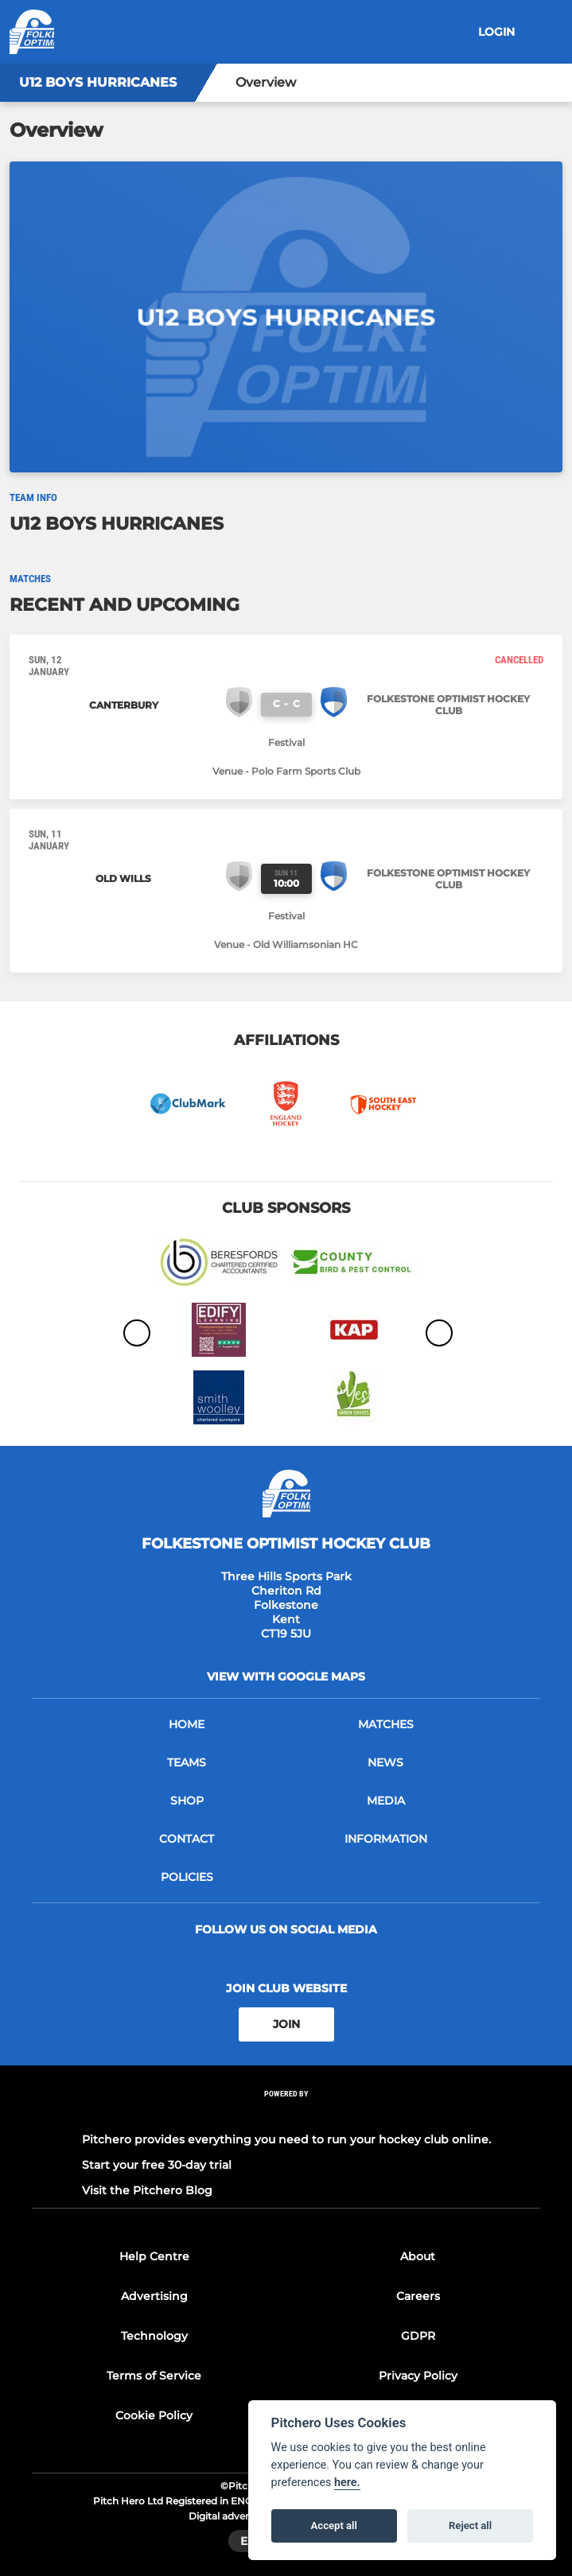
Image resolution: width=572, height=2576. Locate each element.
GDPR (418, 2336)
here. (347, 2482)
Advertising (154, 2296)
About (417, 2256)
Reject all (470, 2525)
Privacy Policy (418, 2375)
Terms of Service (154, 2375)
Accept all (334, 2525)
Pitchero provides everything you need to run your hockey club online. (286, 2139)
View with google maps (286, 1676)
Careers (418, 2296)
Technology (154, 2336)
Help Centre (154, 2256)
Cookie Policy (154, 2415)
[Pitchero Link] (286, 2114)
